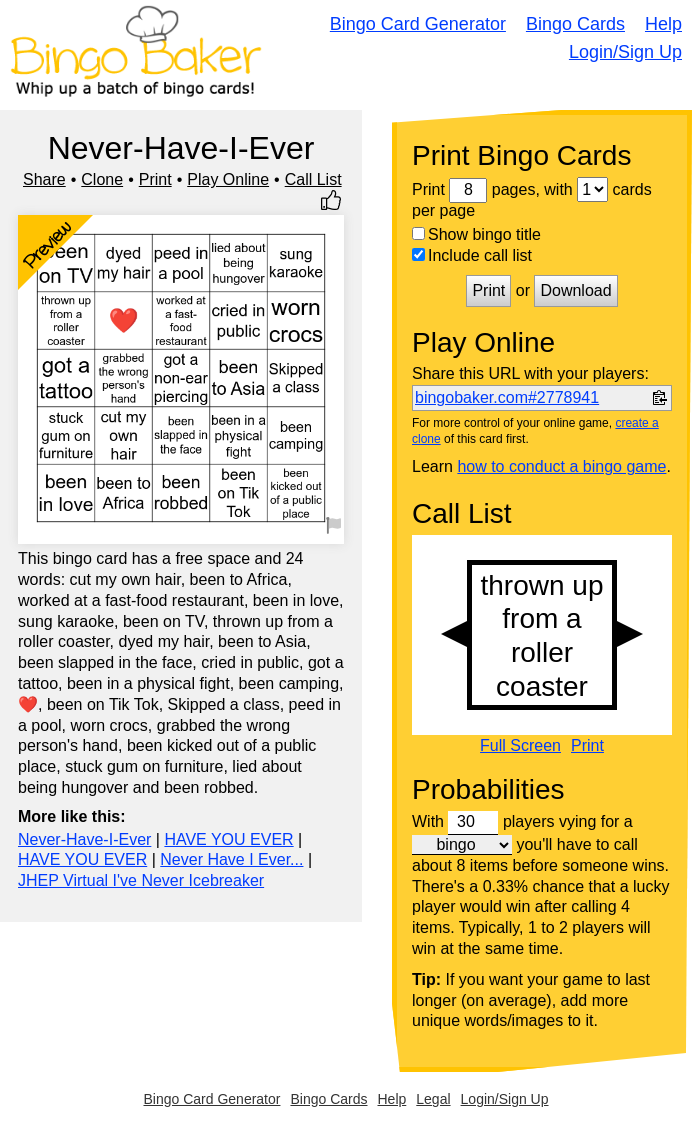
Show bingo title (476, 234)
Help (663, 24)
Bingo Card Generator (418, 24)
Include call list (472, 255)
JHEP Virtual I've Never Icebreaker (141, 880)
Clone (102, 179)
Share (44, 179)
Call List (313, 179)
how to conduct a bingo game (561, 466)
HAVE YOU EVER (228, 839)
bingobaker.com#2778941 (507, 397)
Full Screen (520, 746)
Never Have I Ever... (231, 859)
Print (155, 179)
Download (575, 290)
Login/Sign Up (625, 52)
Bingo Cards (575, 24)
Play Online (228, 179)
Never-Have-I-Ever (84, 839)
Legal (433, 1099)
